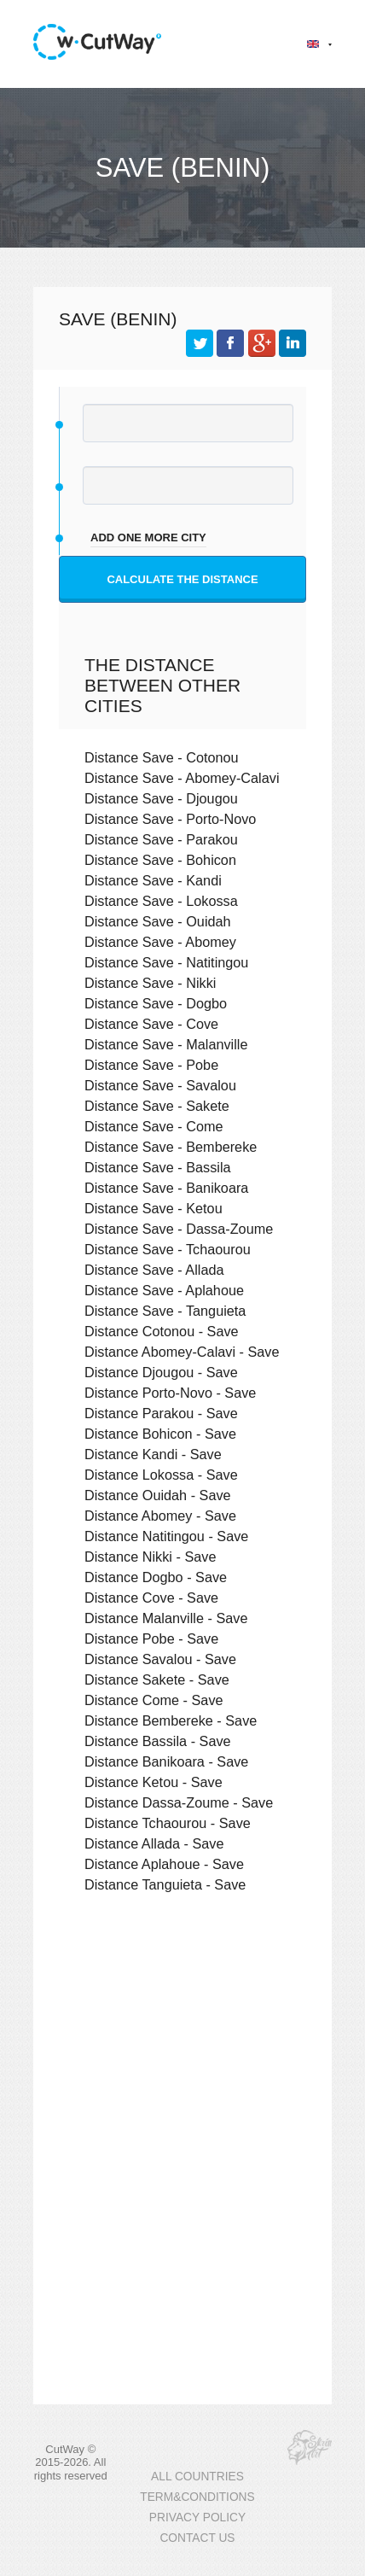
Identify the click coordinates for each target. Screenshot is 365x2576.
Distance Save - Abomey (160, 941)
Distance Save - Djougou (161, 798)
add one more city (148, 537)
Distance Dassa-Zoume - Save (178, 1802)
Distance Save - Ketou (153, 1208)
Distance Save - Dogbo (155, 1003)
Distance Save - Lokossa (161, 900)
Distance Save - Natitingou (166, 962)
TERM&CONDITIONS (197, 2497)
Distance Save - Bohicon (160, 859)
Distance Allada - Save (154, 1843)
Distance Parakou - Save (161, 1413)
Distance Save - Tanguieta (165, 1310)
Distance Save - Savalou (160, 1085)
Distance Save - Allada (154, 1269)
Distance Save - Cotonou (161, 757)
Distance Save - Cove (151, 1023)
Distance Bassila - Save (157, 1741)
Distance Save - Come (153, 1126)
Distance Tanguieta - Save (165, 1884)
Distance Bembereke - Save (170, 1720)
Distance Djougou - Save (161, 1372)
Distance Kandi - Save (153, 1454)
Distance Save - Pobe (151, 1064)
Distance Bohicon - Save (160, 1433)
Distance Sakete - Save (156, 1679)
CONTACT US (197, 2538)
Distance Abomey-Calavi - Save (182, 1351)
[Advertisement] (182, 2042)
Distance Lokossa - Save (161, 1474)
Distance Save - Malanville (165, 1044)
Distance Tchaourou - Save (167, 1823)
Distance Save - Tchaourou (167, 1249)
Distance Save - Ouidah (157, 921)
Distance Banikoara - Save (166, 1761)
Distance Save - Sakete (156, 1105)
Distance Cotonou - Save (161, 1331)
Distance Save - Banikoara (166, 1187)
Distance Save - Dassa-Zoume (178, 1228)
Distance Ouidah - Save (157, 1495)
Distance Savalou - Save (160, 1659)
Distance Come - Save (153, 1700)
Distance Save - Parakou (161, 839)
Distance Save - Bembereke (170, 1146)
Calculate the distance (182, 579)
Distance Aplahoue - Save (164, 1864)
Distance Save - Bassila (157, 1167)
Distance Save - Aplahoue (164, 1290)
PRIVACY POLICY (197, 2517)
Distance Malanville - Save (165, 1618)
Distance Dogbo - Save (155, 1577)
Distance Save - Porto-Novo (170, 819)
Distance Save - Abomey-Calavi (182, 778)
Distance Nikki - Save (150, 1556)
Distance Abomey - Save (160, 1515)
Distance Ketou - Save (153, 1782)
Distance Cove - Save (151, 1597)
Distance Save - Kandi (153, 880)
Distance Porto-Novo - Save (170, 1392)
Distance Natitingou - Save (166, 1536)
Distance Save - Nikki (150, 982)
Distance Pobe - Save (151, 1638)
